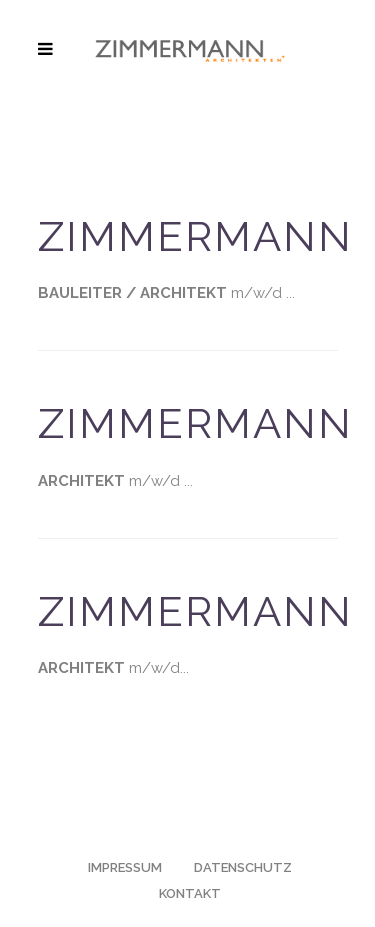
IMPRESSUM (125, 867)
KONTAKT (190, 893)
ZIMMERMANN (196, 236)
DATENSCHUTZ (243, 867)
